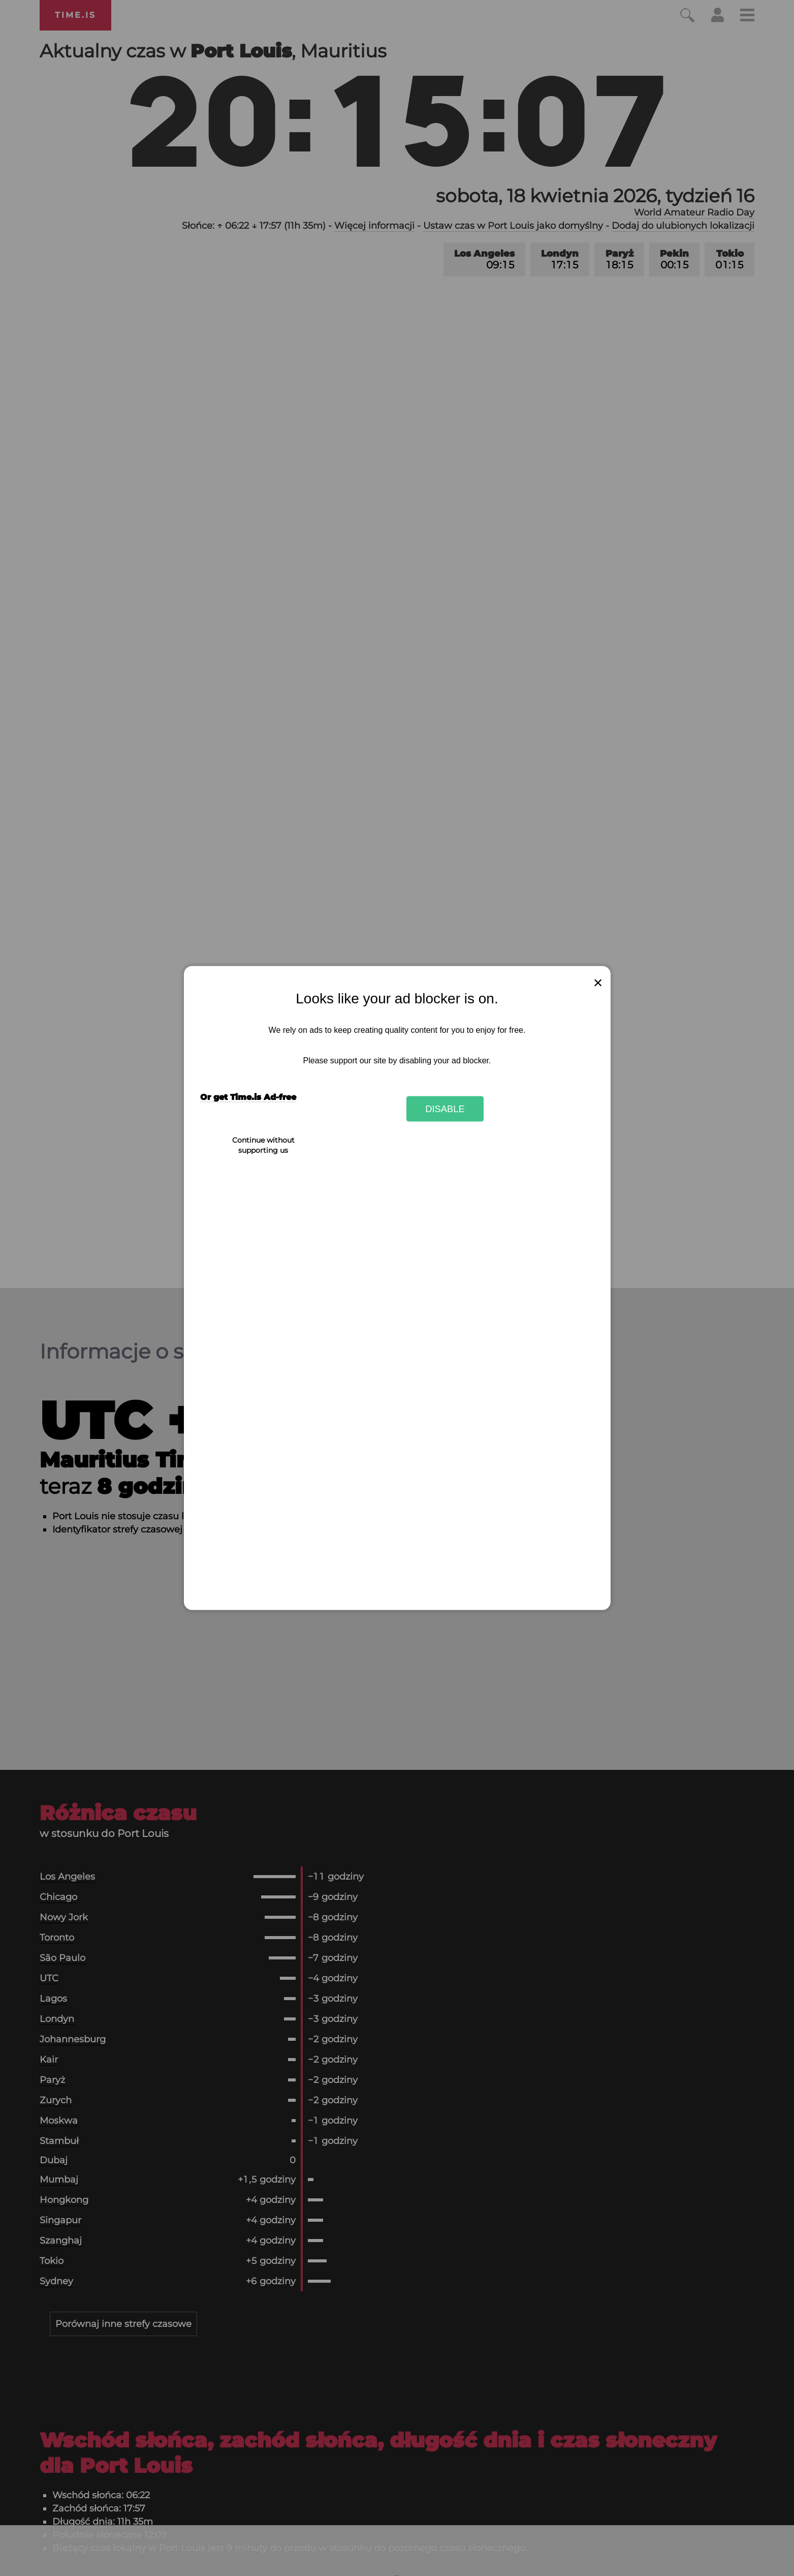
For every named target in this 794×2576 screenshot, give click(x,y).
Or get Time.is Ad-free (248, 1097)
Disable (445, 1108)
